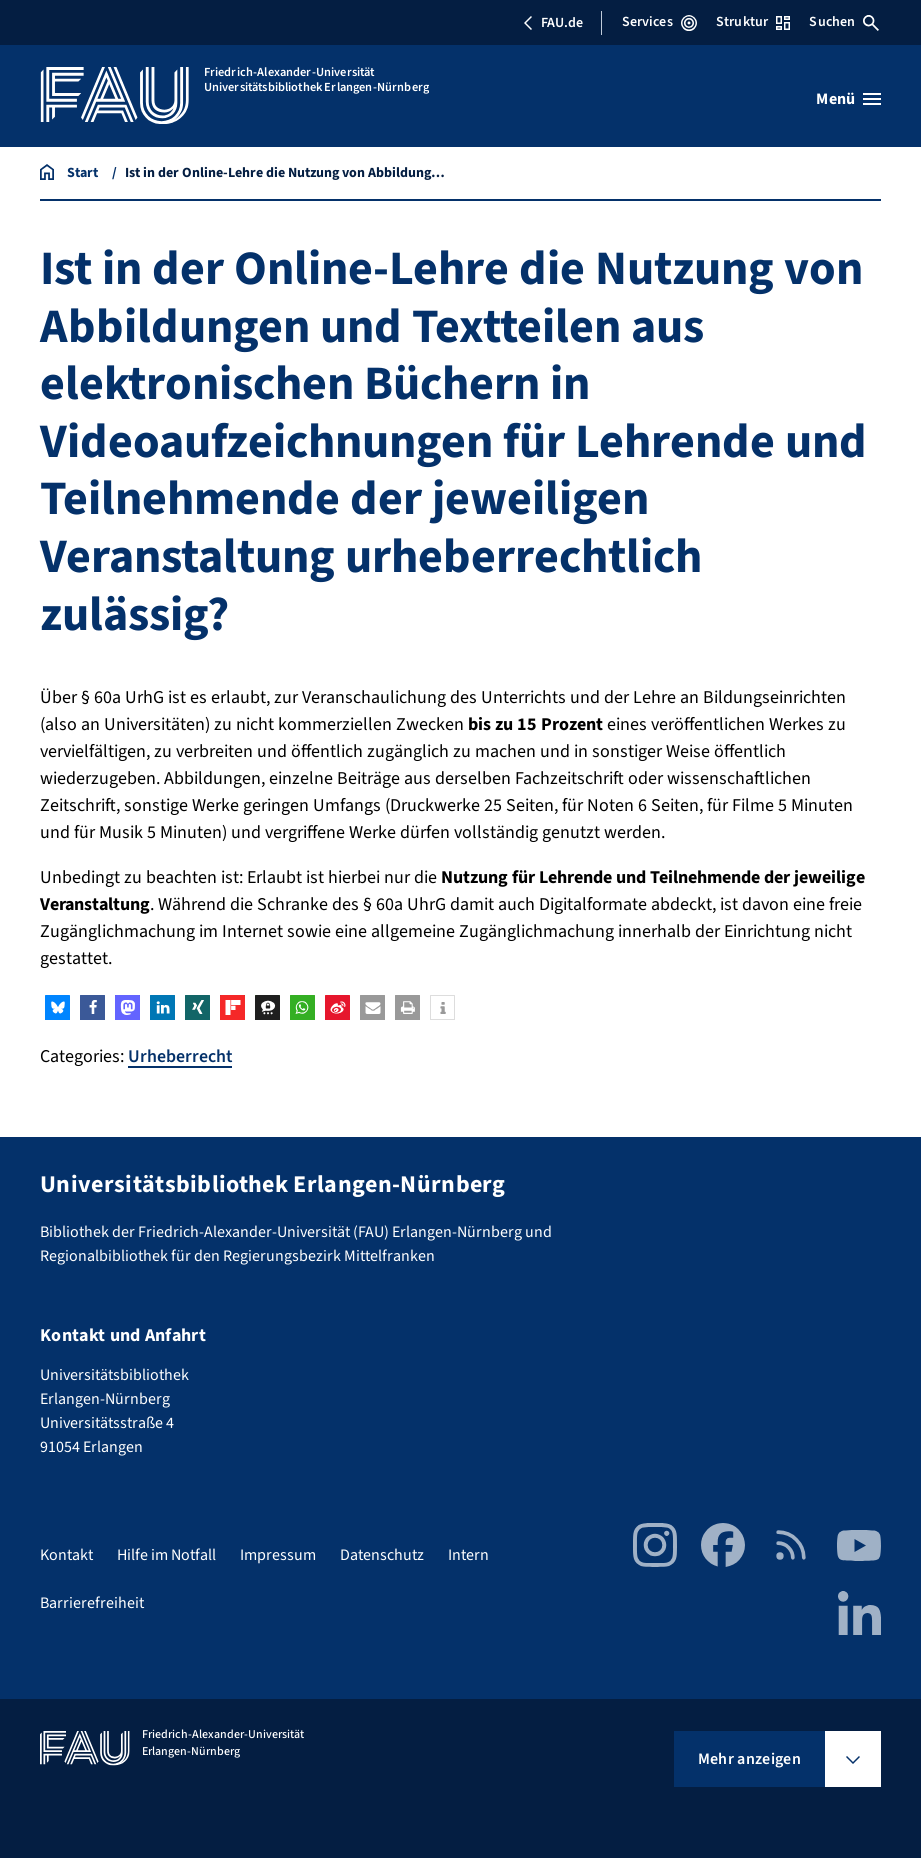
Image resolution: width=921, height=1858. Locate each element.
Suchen (844, 22)
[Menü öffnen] (848, 99)
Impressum (278, 1554)
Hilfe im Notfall (166, 1554)
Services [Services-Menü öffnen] (659, 22)
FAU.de (553, 23)
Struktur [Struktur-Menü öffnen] (753, 22)
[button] (57, 1007)
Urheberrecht (180, 1056)
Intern (468, 1554)
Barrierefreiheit (92, 1602)
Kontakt (66, 1554)
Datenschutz (382, 1554)
